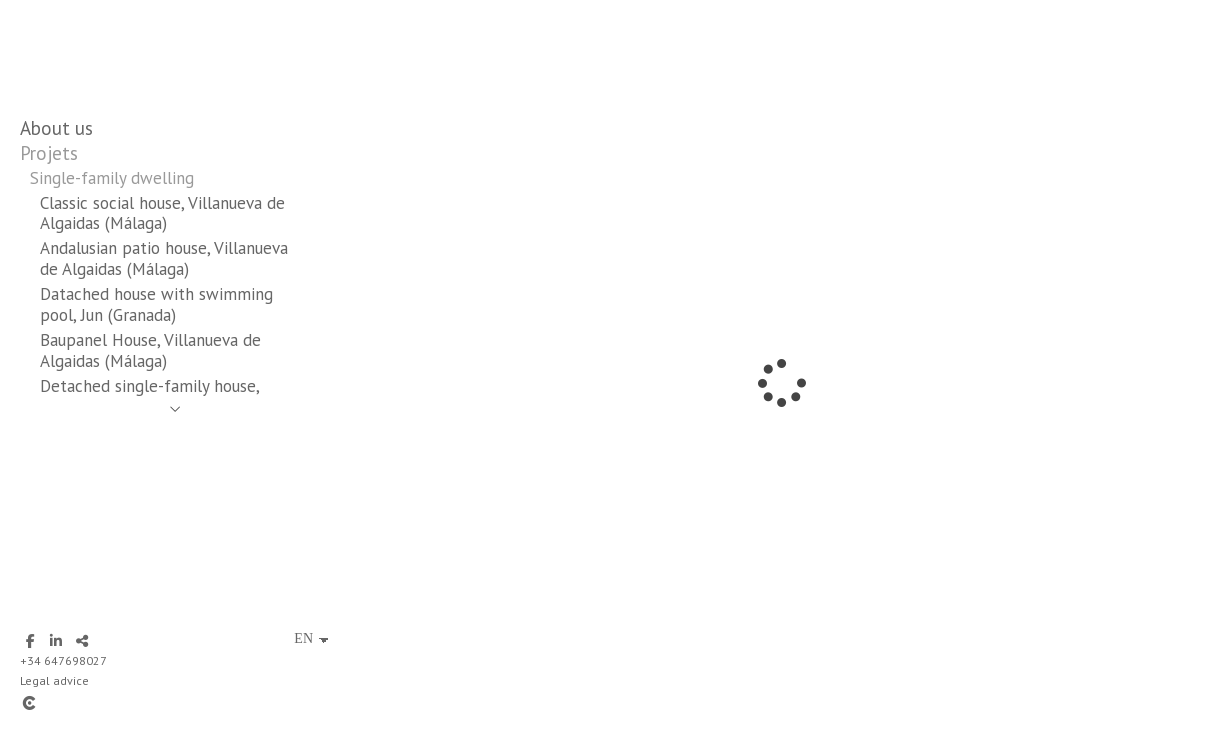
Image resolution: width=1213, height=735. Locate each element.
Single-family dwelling (112, 178)
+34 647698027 (63, 660)
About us (56, 128)
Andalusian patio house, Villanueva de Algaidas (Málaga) (164, 258)
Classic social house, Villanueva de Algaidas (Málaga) (162, 213)
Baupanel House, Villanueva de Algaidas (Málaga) (150, 350)
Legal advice (54, 680)
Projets (49, 153)
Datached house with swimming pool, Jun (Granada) (156, 304)
